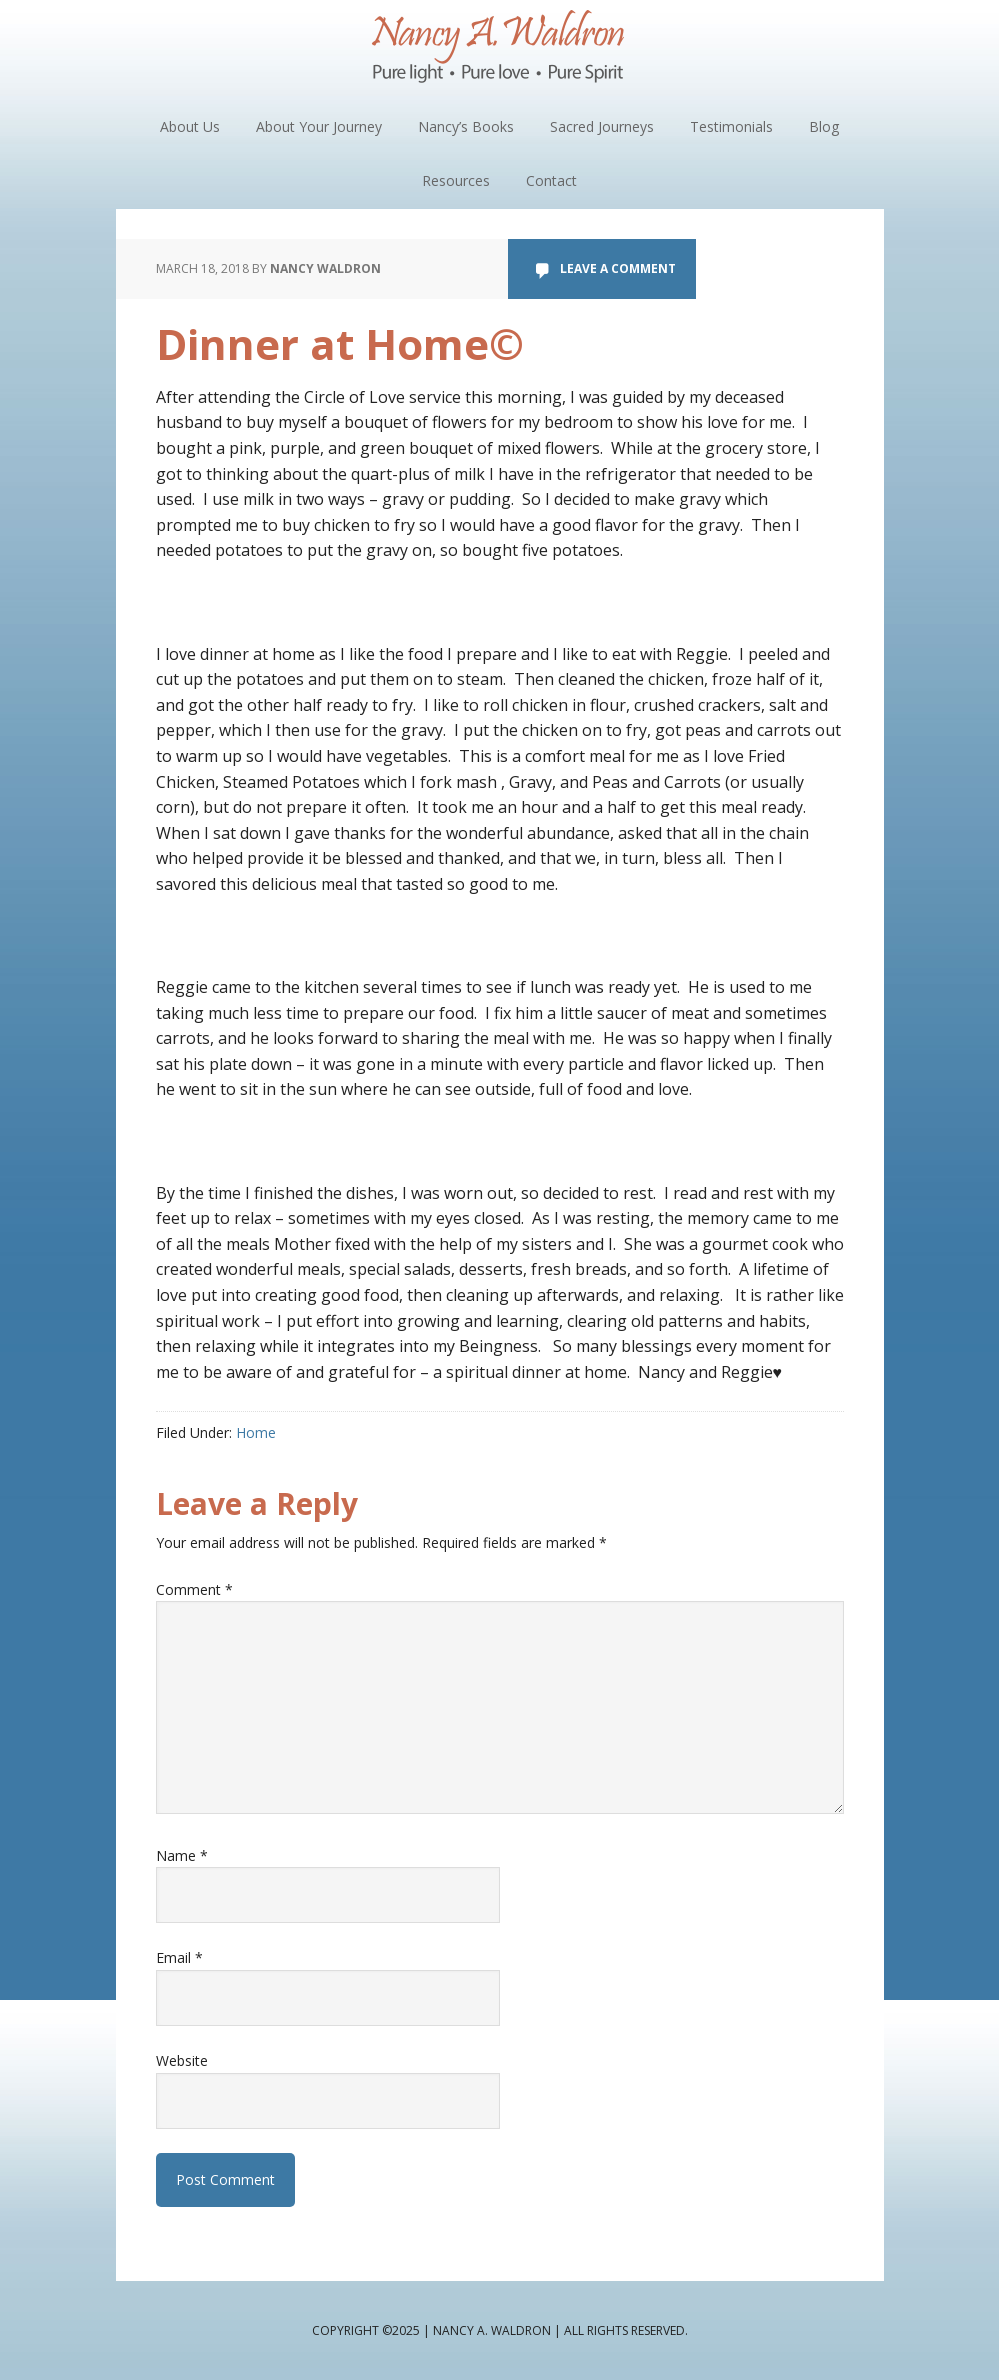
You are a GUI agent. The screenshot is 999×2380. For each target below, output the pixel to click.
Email (179, 1957)
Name (182, 1855)
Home (256, 1432)
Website (182, 2060)
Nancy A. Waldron (500, 50)
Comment (194, 1589)
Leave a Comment (618, 268)
